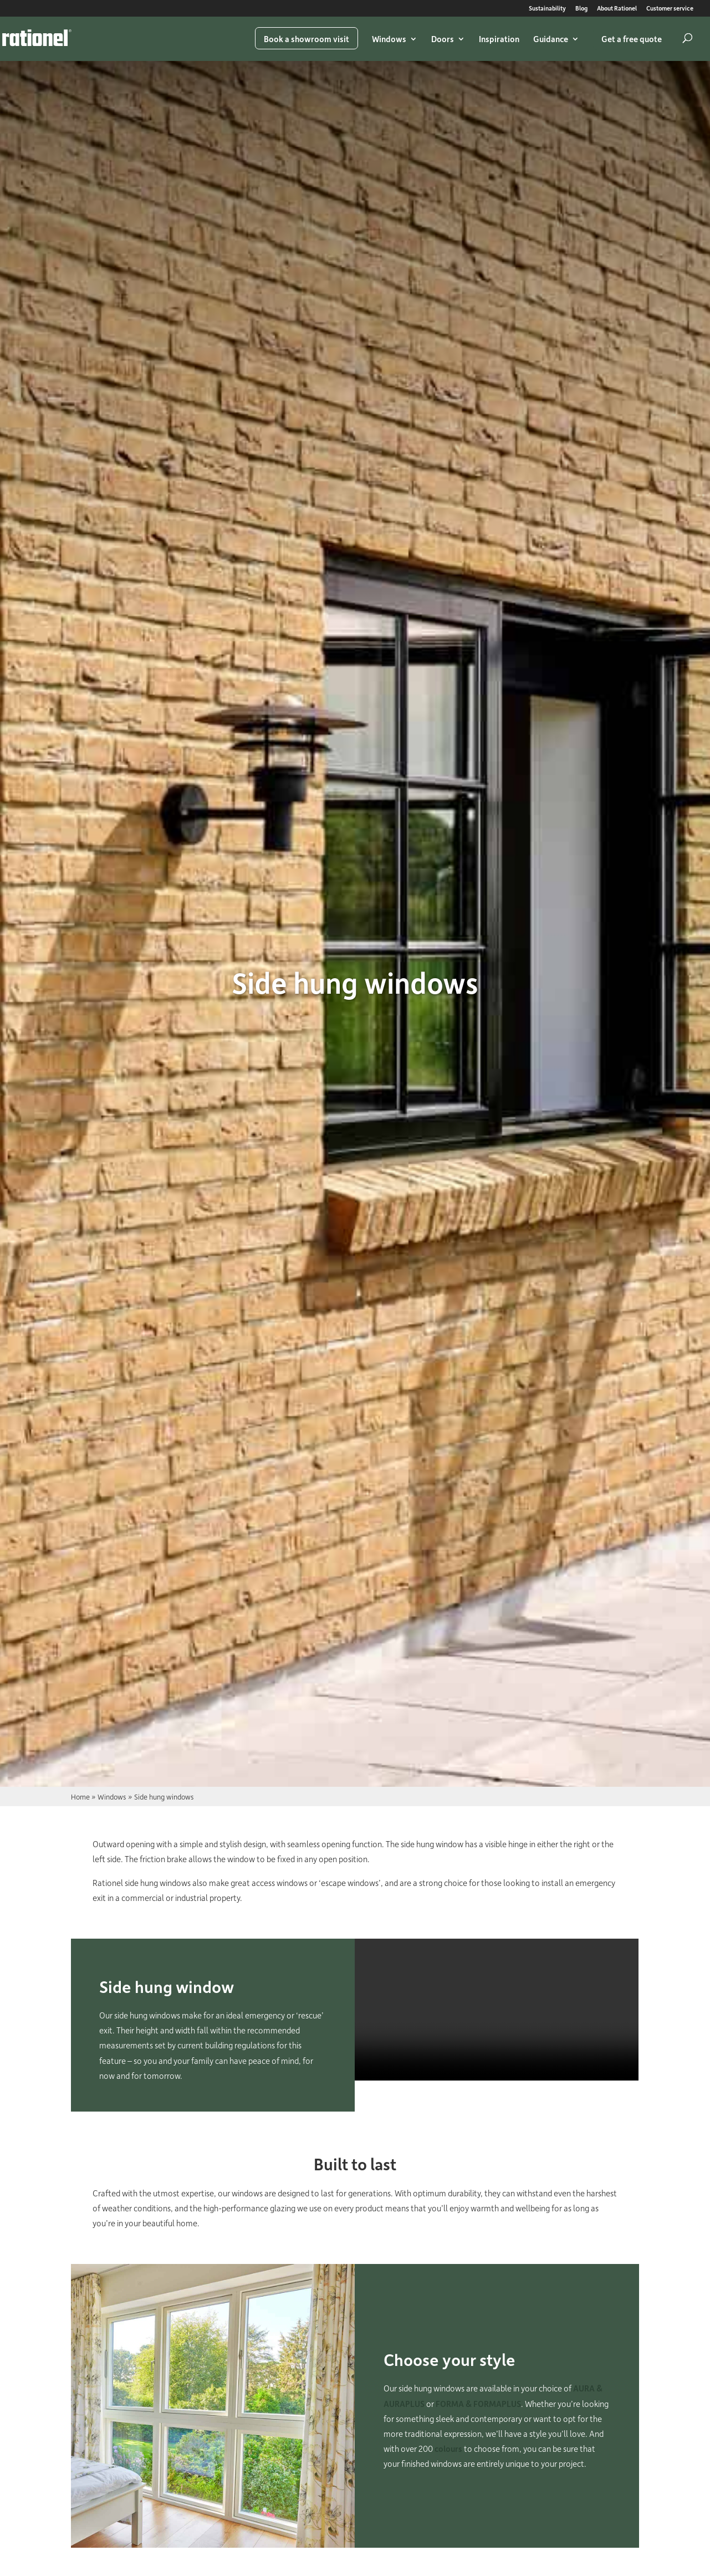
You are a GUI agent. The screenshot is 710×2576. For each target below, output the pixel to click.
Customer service (669, 8)
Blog (581, 8)
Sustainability (547, 8)
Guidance (550, 38)
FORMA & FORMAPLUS (478, 2403)
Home (80, 1796)
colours (448, 2448)
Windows (389, 38)
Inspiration (499, 38)
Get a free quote (631, 38)
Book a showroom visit (306, 38)
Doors (442, 38)
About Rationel (617, 8)
